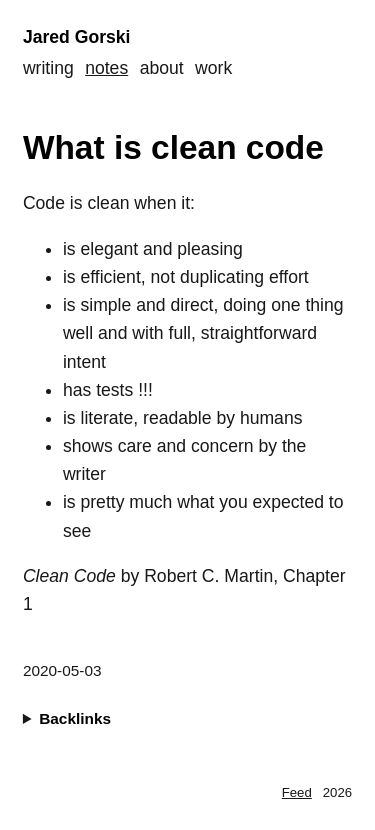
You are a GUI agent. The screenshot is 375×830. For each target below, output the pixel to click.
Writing (48, 68)
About (162, 68)
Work (213, 68)
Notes (106, 68)
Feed (297, 792)
